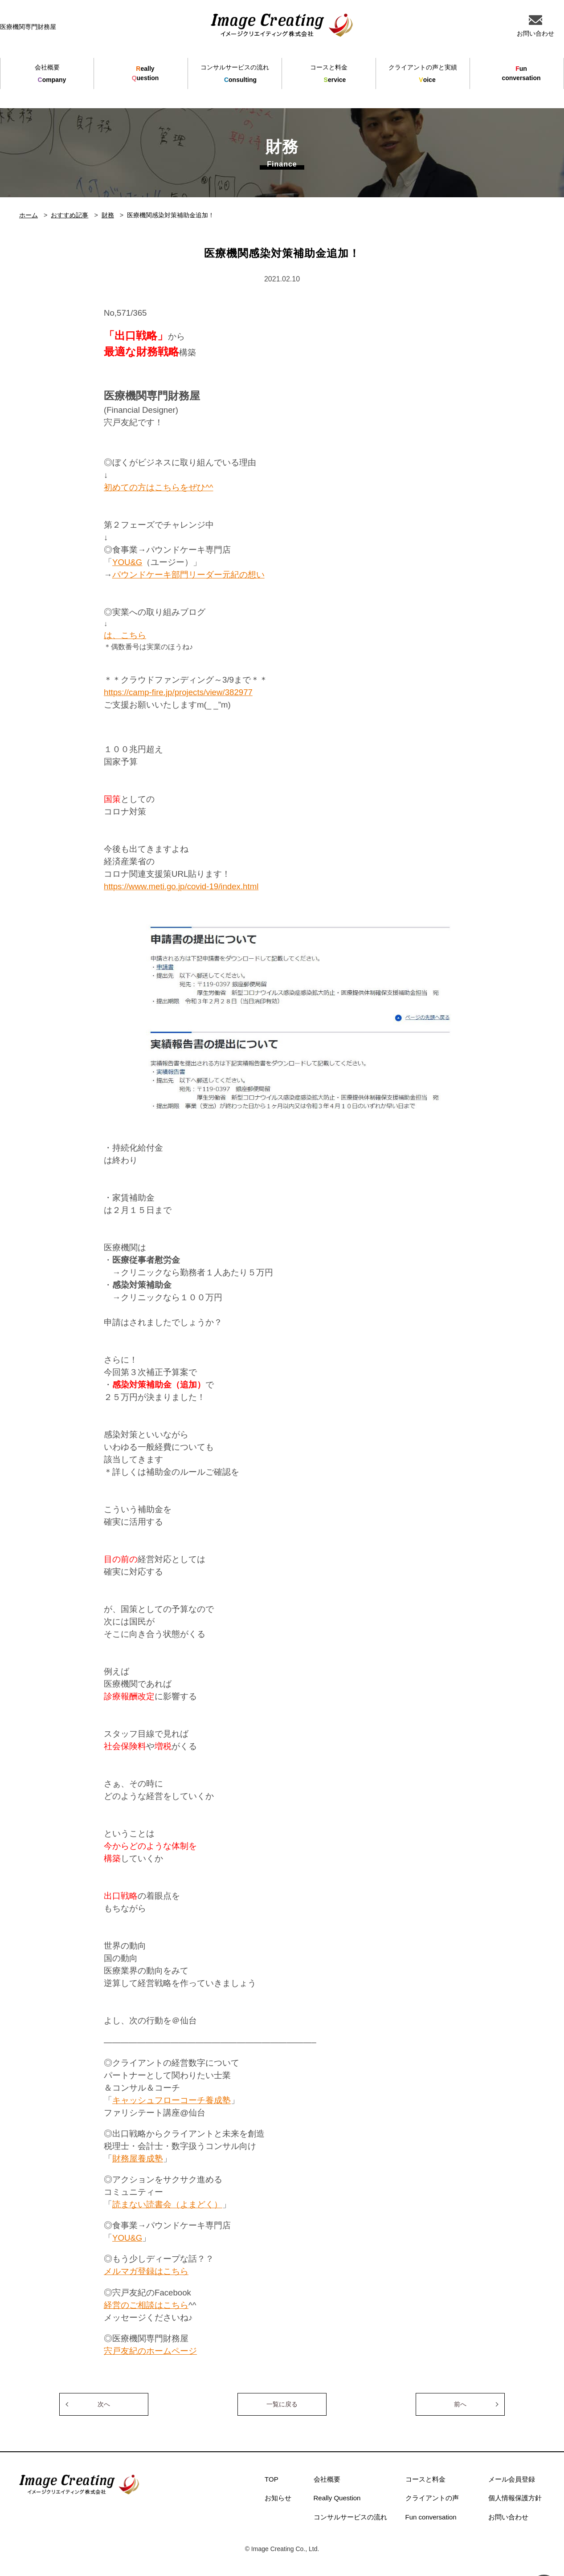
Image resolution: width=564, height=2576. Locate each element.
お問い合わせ (508, 2517)
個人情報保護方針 (515, 2498)
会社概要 (327, 2479)
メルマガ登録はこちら (146, 2271)
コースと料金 (425, 2479)
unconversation (521, 73)
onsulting (234, 74)
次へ (104, 2404)
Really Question (337, 2498)
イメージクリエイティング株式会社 (282, 25)
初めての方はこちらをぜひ (154, 487)
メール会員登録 (511, 2479)
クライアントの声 (432, 2498)
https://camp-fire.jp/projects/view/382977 (178, 692)
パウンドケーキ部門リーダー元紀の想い (188, 574)
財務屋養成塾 (137, 2158)
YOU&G (127, 562)
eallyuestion (145, 73)
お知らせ (278, 2498)
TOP (271, 2479)
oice (422, 74)
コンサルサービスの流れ (350, 2517)
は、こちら (125, 635)
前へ (460, 2404)
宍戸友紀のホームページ (150, 2351)
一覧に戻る (282, 2404)
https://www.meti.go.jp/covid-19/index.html (181, 886)
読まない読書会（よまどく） (167, 2204)
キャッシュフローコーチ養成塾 (171, 2100)
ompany (47, 74)
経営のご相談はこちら (146, 2305)
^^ (209, 487)
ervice (328, 74)
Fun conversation (431, 2517)
